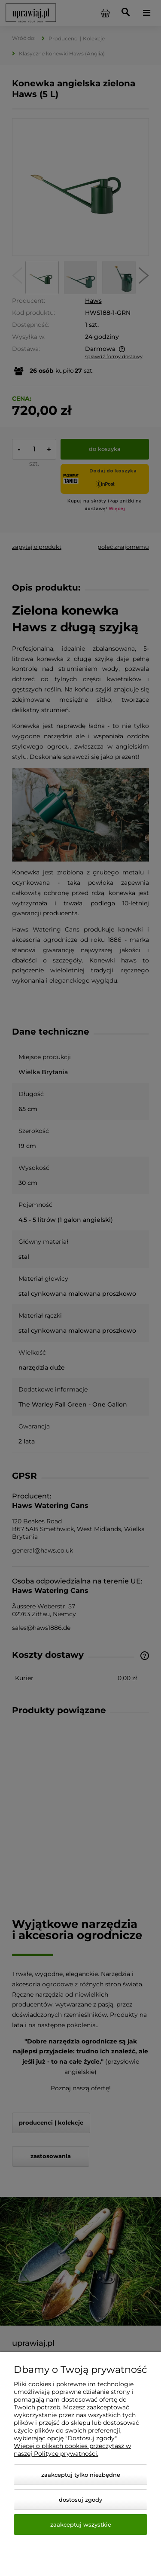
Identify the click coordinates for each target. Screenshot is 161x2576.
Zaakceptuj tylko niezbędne (80, 2474)
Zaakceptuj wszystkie (80, 2524)
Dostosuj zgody (80, 2499)
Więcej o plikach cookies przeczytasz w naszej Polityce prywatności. (72, 2449)
